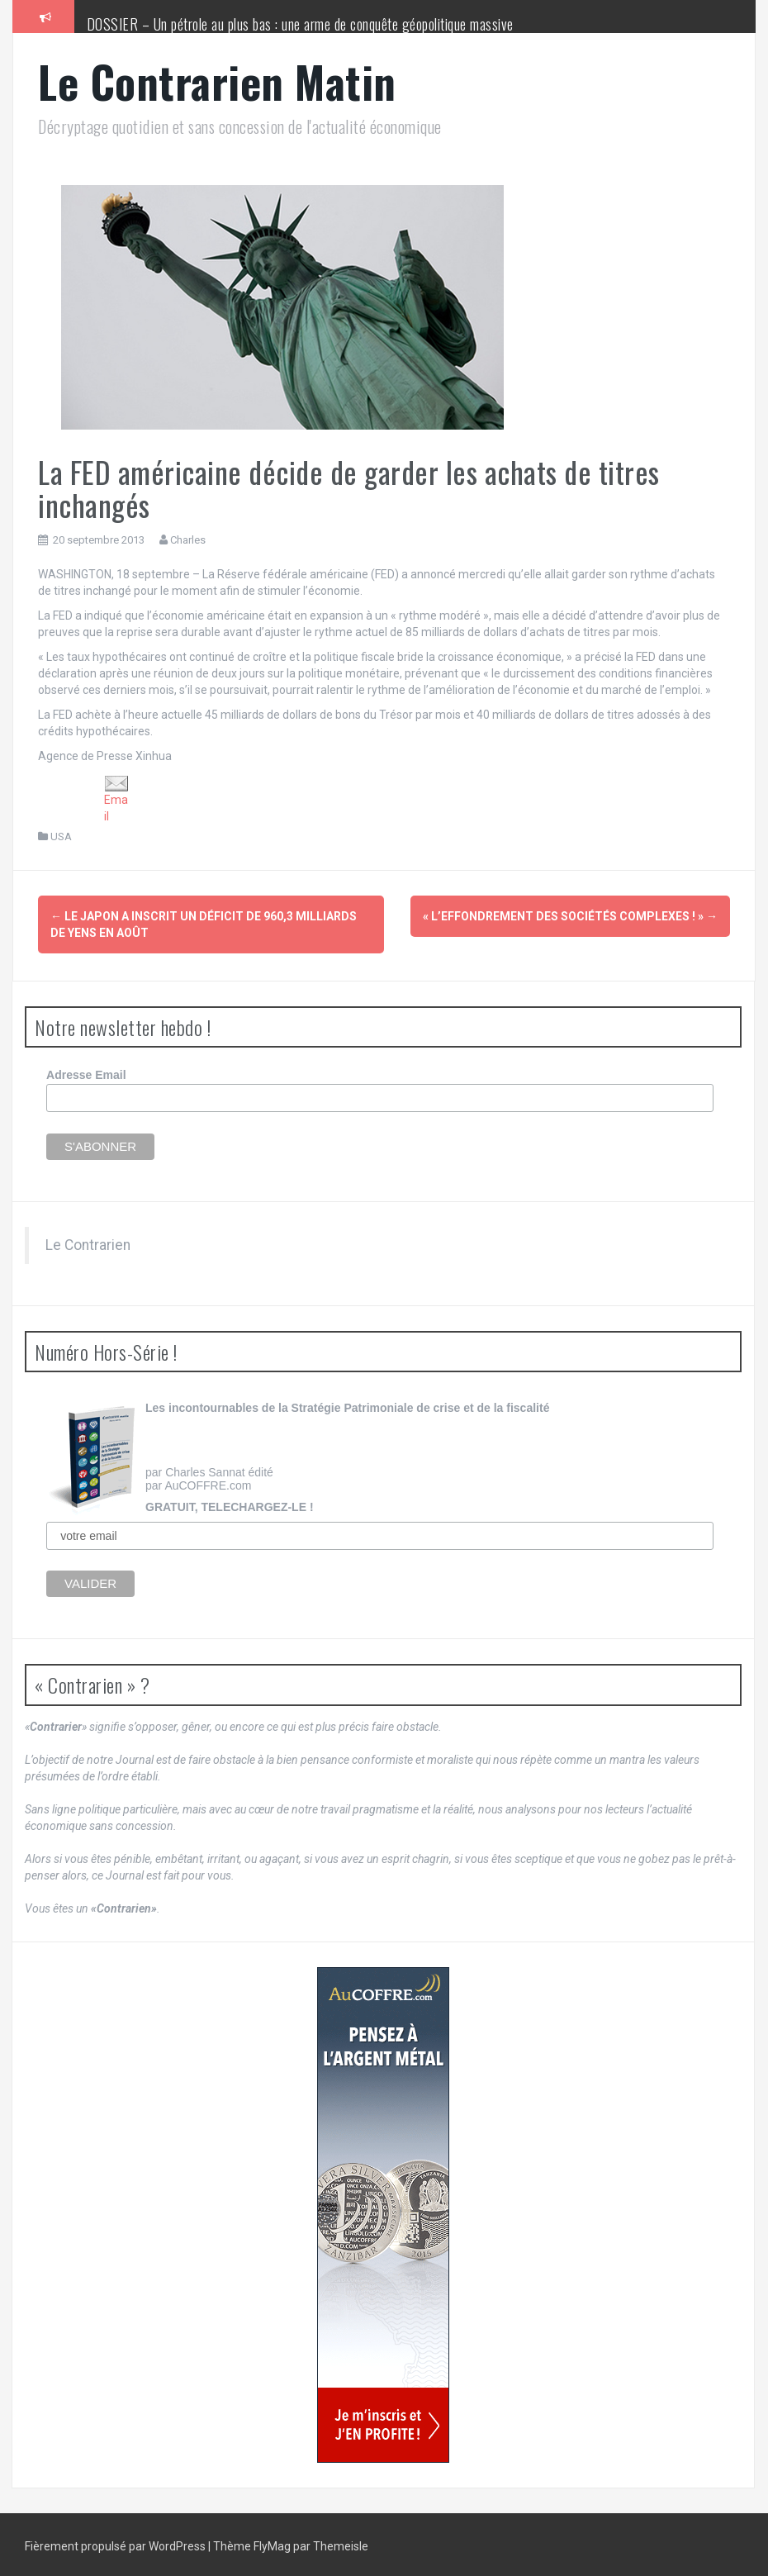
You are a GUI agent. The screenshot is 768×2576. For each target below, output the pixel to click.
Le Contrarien (87, 1241)
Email (116, 799)
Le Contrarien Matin (217, 81)
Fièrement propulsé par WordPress (116, 2543)
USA (61, 836)
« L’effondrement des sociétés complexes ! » (570, 916)
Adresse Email (86, 1072)
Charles (188, 540)
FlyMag (272, 2543)
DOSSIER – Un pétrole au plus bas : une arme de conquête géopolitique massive (300, 24)
